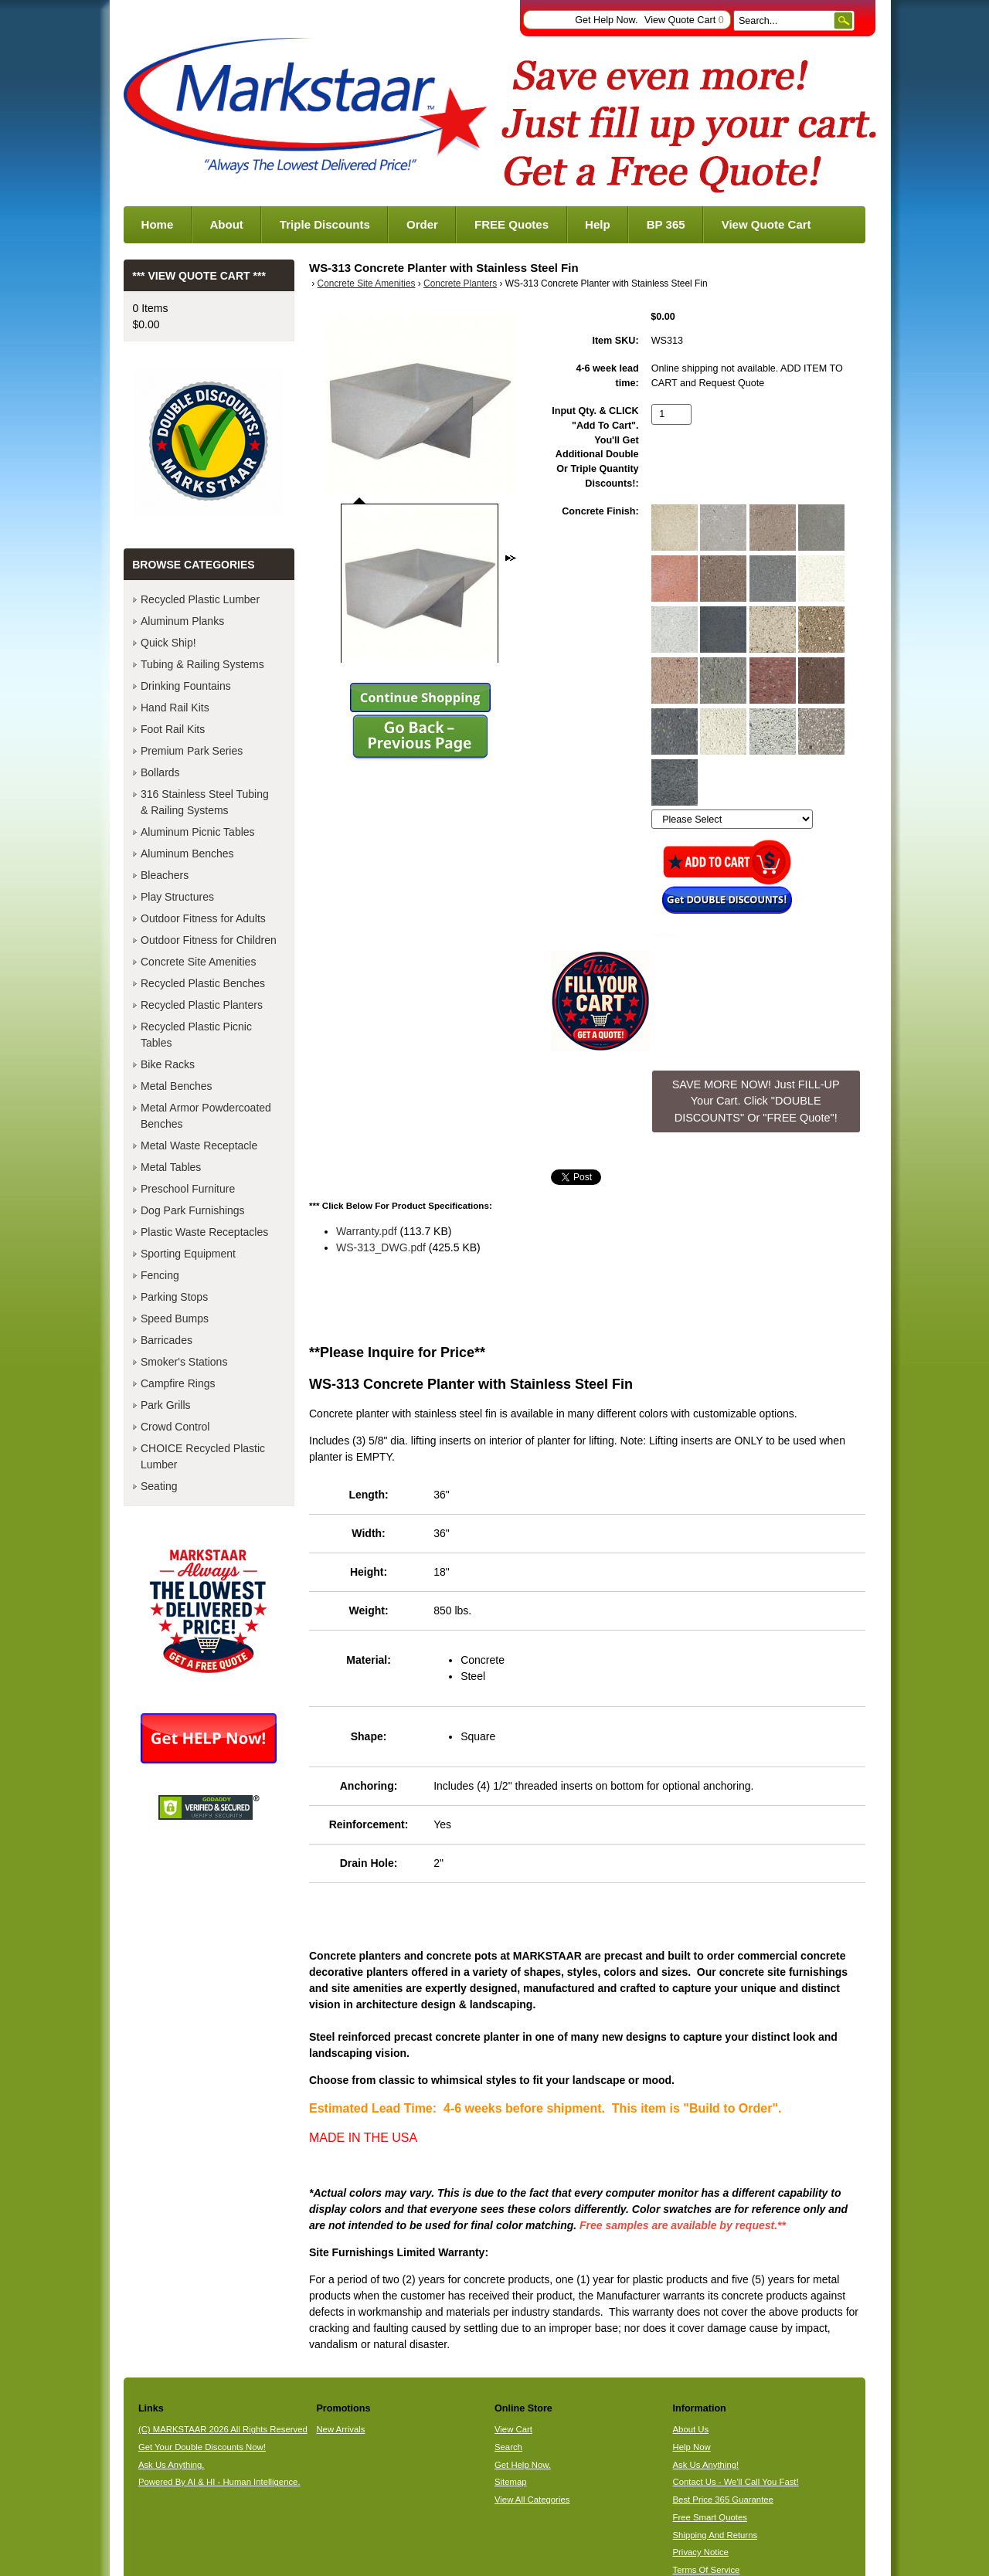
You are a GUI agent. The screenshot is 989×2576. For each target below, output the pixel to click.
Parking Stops (174, 1297)
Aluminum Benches (187, 853)
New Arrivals (340, 2429)
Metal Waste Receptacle (199, 1145)
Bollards (160, 772)
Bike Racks (168, 1064)
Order (422, 224)
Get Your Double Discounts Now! (202, 2447)
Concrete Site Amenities (367, 283)
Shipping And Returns (715, 2535)
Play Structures (177, 897)
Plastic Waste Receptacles (204, 1232)
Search (508, 2447)
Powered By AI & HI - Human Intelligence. (219, 2481)
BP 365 (666, 224)
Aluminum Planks (182, 621)
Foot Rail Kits (173, 729)
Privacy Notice (701, 2552)
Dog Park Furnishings (193, 1210)
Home (157, 224)
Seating (159, 1486)
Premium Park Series (192, 751)
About (226, 224)
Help (597, 224)
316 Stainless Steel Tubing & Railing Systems (205, 802)
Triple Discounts (325, 224)
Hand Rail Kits (175, 707)
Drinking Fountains (186, 686)
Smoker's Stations (184, 1362)
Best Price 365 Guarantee (723, 2499)
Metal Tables (171, 1167)
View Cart (513, 2429)
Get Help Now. (606, 20)
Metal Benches (176, 1086)
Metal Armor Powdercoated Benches (206, 1115)
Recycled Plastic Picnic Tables (196, 1034)
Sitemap (510, 2481)
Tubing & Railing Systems (202, 664)
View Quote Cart (684, 20)
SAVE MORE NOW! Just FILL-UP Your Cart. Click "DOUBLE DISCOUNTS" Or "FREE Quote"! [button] (756, 1101)
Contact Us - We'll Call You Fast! (736, 2481)
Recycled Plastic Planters (202, 1005)
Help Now (692, 2447)
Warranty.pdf (366, 1231)
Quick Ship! (168, 642)
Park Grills (166, 1405)
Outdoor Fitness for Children (209, 940)
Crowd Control (175, 1426)
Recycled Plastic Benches (203, 983)
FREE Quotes (511, 224)
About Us (691, 2429)
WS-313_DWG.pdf (381, 1247)
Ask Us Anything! (706, 2464)
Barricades (166, 1340)
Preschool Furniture (188, 1189)
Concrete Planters (460, 283)
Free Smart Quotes (710, 2517)
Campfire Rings (178, 1383)
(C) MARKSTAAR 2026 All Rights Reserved (223, 2429)
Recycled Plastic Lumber (200, 599)
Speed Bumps (175, 1318)
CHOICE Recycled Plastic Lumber (203, 1456)
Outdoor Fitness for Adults (203, 918)
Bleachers (165, 875)
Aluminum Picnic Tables (198, 832)
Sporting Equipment (188, 1253)
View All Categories (531, 2499)
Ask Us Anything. (171, 2464)
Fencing (160, 1275)
